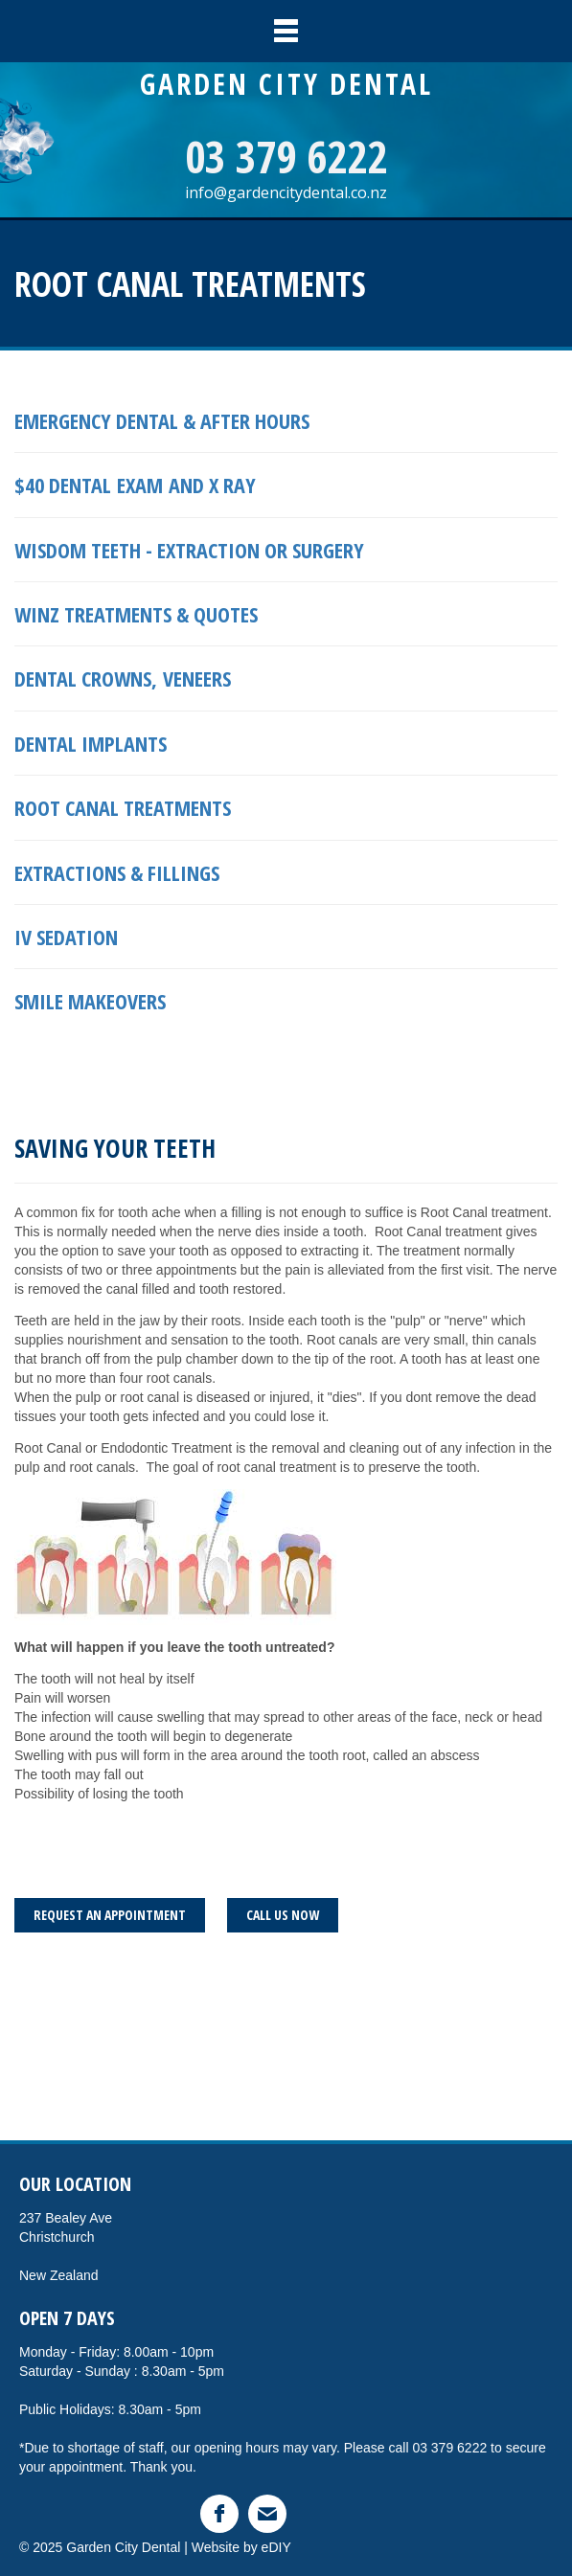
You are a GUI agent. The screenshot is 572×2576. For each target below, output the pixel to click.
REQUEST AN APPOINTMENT (110, 1915)
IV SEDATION (66, 936)
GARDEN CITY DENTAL (286, 83)
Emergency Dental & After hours (161, 420)
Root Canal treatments (122, 807)
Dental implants (90, 743)
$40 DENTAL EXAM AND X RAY (135, 484)
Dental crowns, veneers (122, 678)
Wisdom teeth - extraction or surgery (192, 549)
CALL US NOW (282, 1915)
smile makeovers (90, 1000)
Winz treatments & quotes (136, 613)
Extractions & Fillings (116, 872)
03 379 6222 (286, 156)
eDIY (276, 2547)
